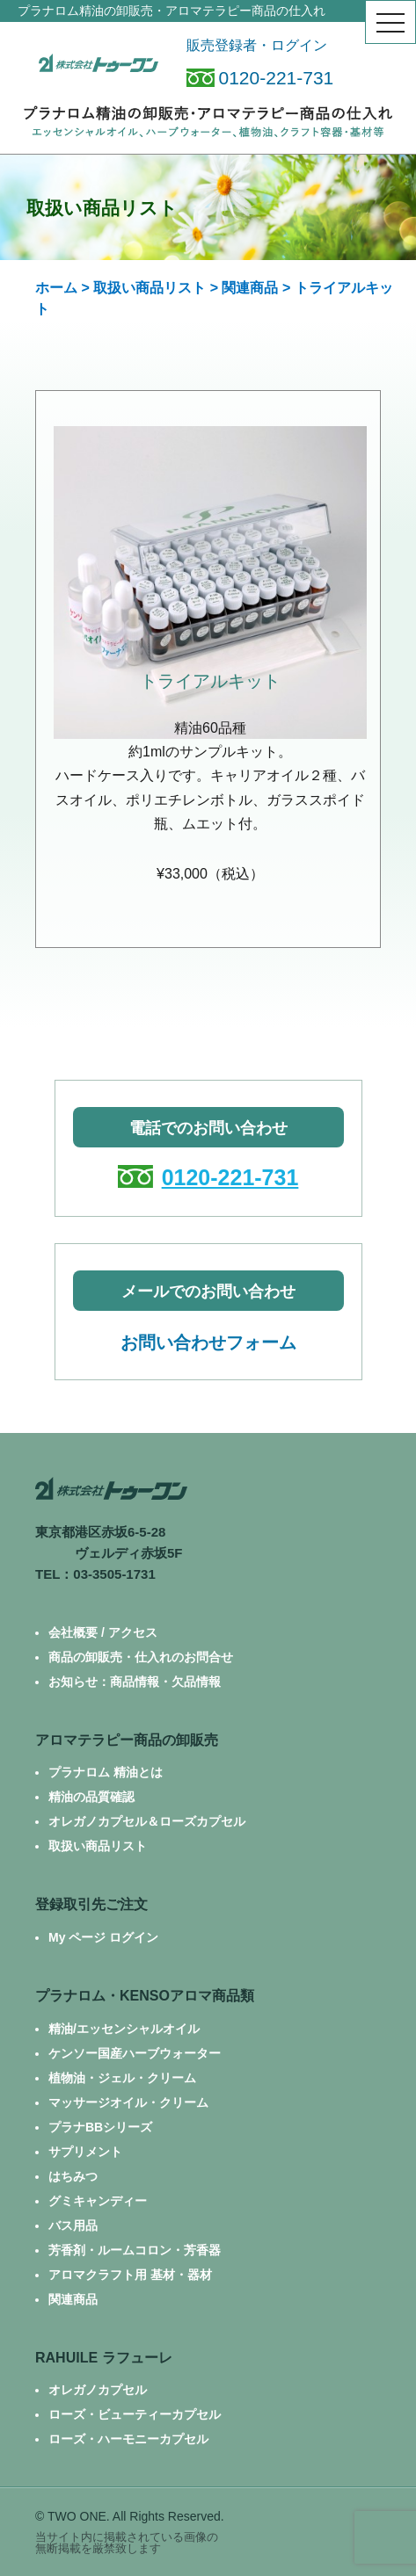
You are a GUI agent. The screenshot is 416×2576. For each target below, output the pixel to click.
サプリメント (85, 2152)
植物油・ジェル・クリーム (122, 2078)
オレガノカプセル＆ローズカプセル (146, 1821)
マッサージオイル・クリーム (128, 2102)
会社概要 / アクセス (102, 1632)
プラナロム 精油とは (105, 1772)
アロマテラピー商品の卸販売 (126, 1740)
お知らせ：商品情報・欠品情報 (134, 1682)
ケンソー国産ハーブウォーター (134, 2053)
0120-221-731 (260, 78)
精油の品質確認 (91, 1797)
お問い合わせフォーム (208, 1342)
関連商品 (250, 287)
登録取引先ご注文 (91, 1904)
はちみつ (73, 2176)
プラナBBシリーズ (100, 2127)
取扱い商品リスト (149, 287)
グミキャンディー (97, 2201)
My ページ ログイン (103, 1937)
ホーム (56, 287)
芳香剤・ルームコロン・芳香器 (134, 2250)
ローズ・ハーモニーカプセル (128, 2439)
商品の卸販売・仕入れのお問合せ (140, 1657)
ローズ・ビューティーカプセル (134, 2414)
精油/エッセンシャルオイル (124, 2029)
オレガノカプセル (97, 2390)
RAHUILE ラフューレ (103, 2357)
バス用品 (73, 2225)
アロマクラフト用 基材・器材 (130, 2275)
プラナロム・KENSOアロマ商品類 (144, 1995)
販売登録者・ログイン (256, 45)
